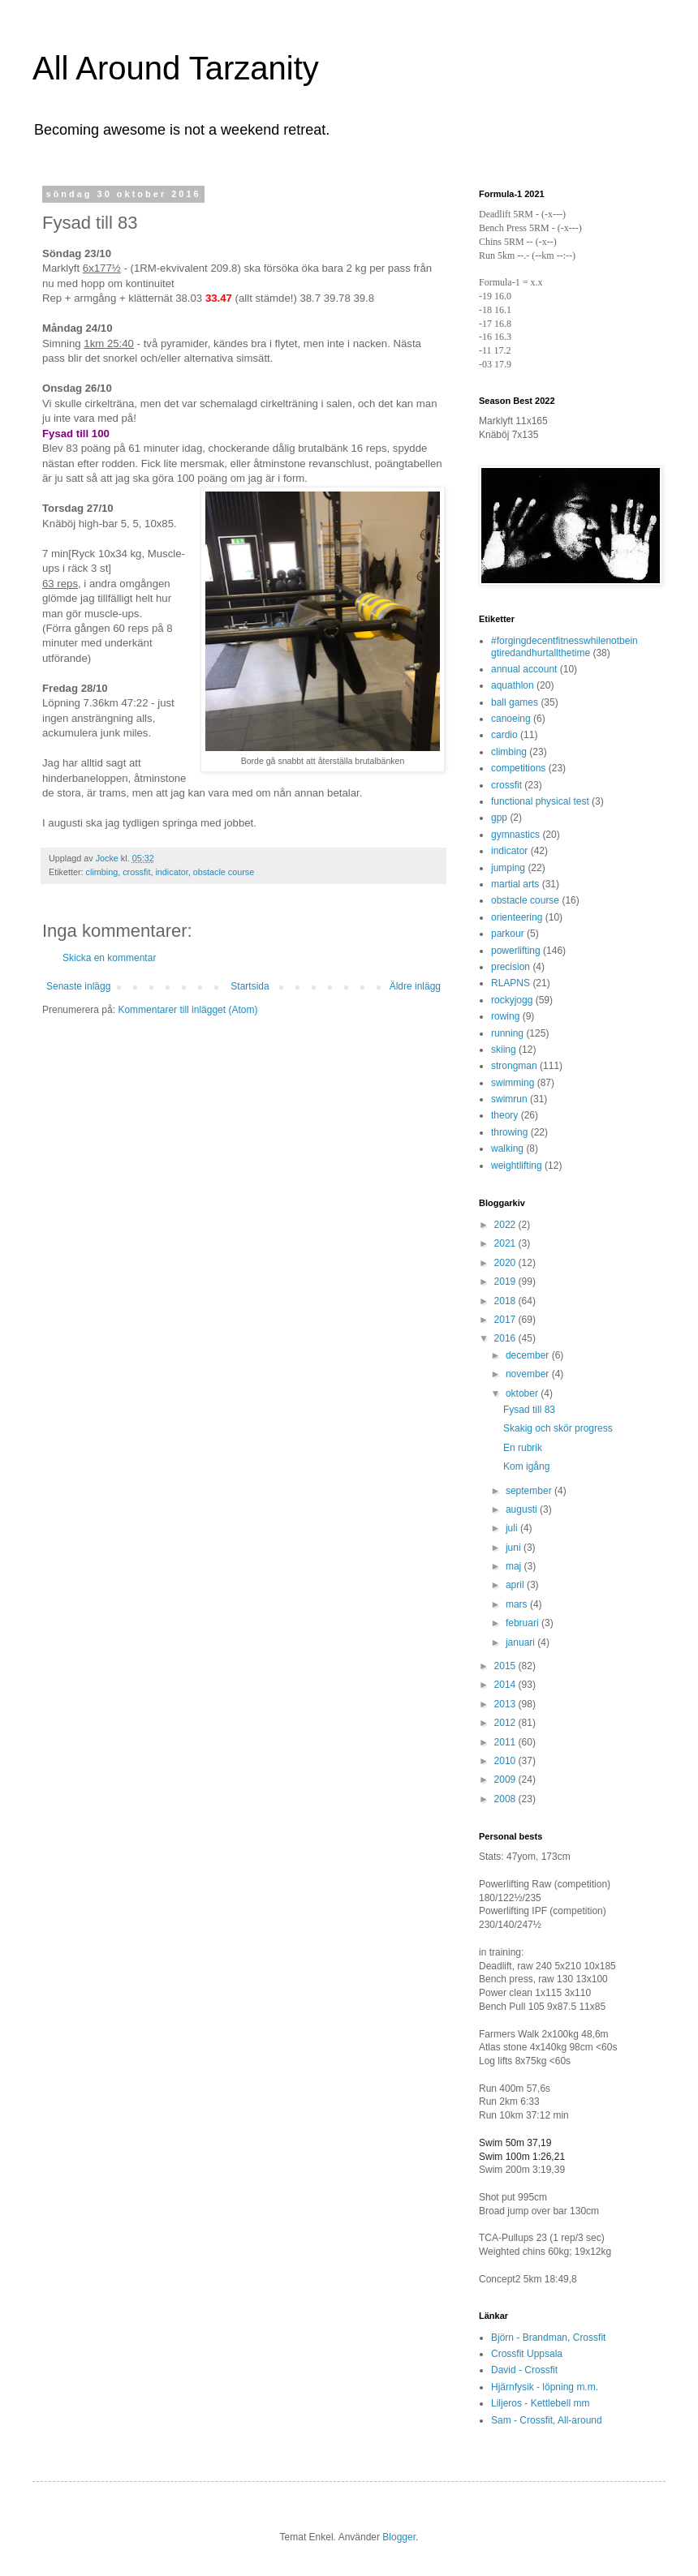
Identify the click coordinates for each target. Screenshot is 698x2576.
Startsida (250, 986)
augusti (523, 1509)
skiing (503, 1049)
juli (513, 1528)
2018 (506, 1301)
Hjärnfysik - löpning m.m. (544, 2387)
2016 (506, 1338)
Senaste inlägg (78, 986)
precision (510, 966)
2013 (506, 1704)
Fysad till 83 (529, 1409)
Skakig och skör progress (558, 1428)
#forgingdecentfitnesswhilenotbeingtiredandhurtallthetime (564, 646)
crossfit (136, 872)
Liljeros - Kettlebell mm (540, 2403)
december (529, 1355)
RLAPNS (510, 983)
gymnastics (515, 834)
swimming (512, 1082)
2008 (506, 1799)
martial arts (515, 884)
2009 (506, 1779)
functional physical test (540, 801)
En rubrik (522, 1447)
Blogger (399, 2537)
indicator (171, 872)
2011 (506, 1742)
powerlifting (516, 950)
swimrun (509, 1099)
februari (523, 1623)
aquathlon (512, 685)
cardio (504, 735)
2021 (506, 1243)
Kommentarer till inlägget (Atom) (187, 1009)
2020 (506, 1263)
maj (515, 1566)
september (530, 1490)
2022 (506, 1224)
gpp (499, 817)
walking (507, 1148)
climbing (102, 872)
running (507, 1033)
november (529, 1374)
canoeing (511, 718)
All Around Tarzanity (175, 68)
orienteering (516, 917)
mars (518, 1604)
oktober (523, 1393)
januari (521, 1642)
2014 (506, 1684)
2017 (506, 1319)
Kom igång (526, 1466)
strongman (514, 1065)
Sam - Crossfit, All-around (546, 2420)
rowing (505, 1016)
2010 (506, 1761)
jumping (508, 868)
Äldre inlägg (415, 986)
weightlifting (516, 1165)
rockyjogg (511, 1000)
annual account (524, 669)
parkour (507, 933)
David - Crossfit (524, 2370)
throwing (509, 1132)
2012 (506, 1722)
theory (504, 1115)
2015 (506, 1666)
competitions (518, 768)
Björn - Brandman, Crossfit (548, 2337)
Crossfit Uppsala (526, 2353)
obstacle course (224, 872)
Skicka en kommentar (109, 958)
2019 (506, 1281)
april (516, 1585)
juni (515, 1547)
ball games (514, 702)
